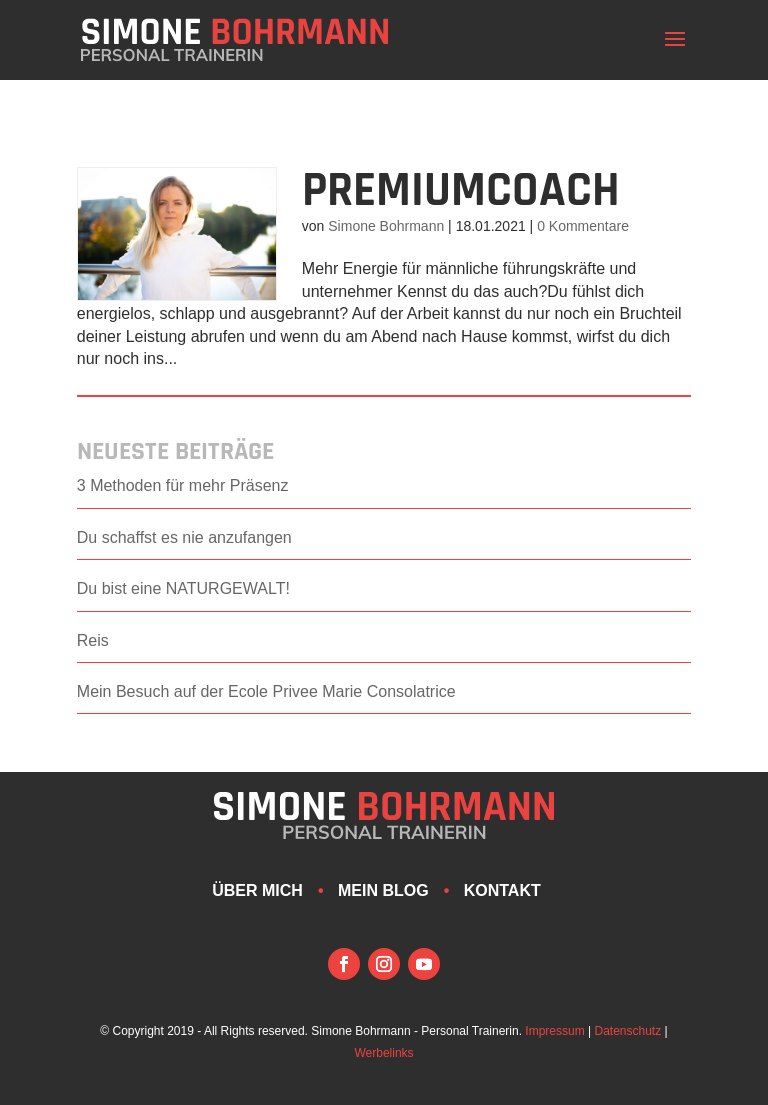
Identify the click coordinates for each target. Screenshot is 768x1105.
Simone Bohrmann (386, 226)
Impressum (554, 1031)
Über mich (257, 890)
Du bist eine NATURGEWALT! (183, 588)
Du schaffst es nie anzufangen (184, 537)
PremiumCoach (461, 191)
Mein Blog (383, 890)
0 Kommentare (583, 226)
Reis (93, 640)
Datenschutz (628, 1031)
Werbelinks (383, 1053)
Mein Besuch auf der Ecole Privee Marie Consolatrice (266, 691)
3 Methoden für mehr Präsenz (183, 485)
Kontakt (502, 890)
